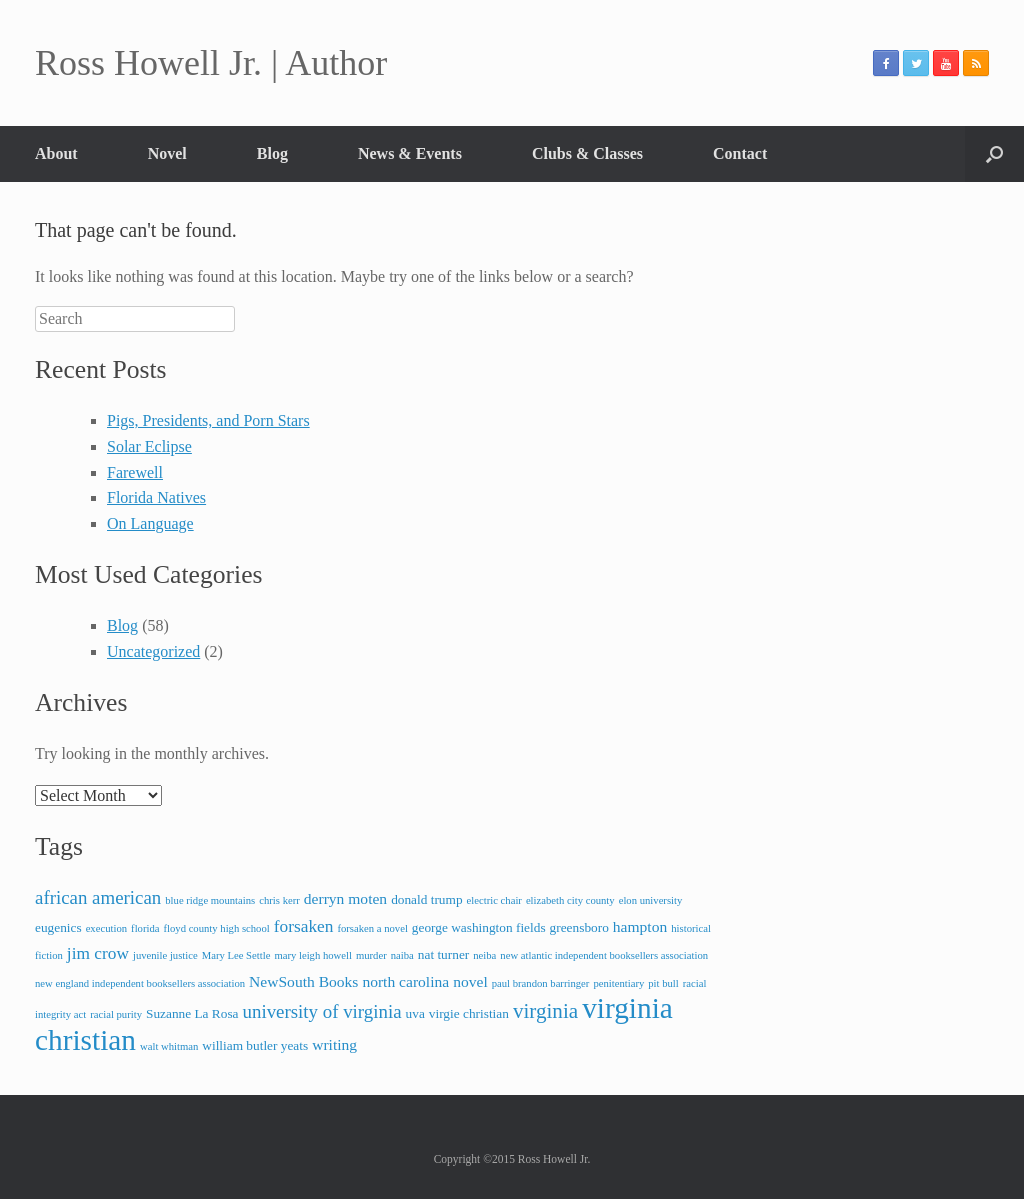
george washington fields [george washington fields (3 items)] (479, 927)
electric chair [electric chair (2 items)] (494, 900)
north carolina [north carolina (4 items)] (405, 981)
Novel (167, 153)
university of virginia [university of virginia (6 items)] (322, 1011)
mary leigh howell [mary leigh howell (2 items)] (313, 955)
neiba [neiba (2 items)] (484, 955)
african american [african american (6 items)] (98, 897)
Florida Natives (156, 497)
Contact (740, 153)
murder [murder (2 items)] (371, 955)
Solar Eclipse (149, 446)
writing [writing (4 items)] (334, 1044)
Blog (272, 153)
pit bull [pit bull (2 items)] (663, 983)
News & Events (410, 153)
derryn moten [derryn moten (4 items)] (345, 898)
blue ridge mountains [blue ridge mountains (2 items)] (210, 900)
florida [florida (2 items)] (145, 928)
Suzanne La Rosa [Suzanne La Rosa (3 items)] (192, 1013)
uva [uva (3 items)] (415, 1013)
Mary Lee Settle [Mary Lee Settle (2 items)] (236, 955)
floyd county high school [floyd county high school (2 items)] (216, 928)
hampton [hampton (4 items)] (640, 926)
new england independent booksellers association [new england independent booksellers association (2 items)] (140, 983)
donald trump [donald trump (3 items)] (426, 899)
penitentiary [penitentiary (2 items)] (618, 983)
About (56, 153)
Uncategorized (153, 651)
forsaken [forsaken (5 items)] (304, 926)
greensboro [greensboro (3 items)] (579, 927)
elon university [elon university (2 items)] (651, 900)
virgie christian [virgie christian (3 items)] (469, 1013)
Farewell (135, 472)
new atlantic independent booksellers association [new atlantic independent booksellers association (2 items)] (604, 955)
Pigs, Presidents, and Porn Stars (208, 420)
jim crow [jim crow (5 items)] (98, 953)
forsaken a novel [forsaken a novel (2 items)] (372, 928)
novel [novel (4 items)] (470, 981)
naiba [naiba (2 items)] (402, 955)
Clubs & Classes (587, 153)
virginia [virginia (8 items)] (545, 1011)
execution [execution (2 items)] (106, 928)
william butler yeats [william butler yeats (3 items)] (255, 1045)
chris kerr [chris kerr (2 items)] (279, 900)
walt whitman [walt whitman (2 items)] (169, 1046)
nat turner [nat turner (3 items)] (443, 954)
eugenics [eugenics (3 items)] (58, 927)
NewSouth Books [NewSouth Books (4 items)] (303, 981)
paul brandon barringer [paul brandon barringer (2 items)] (541, 983)
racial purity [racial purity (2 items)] (116, 1014)
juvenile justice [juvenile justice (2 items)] (165, 955)
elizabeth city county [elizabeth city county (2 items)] (570, 900)
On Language (150, 523)
